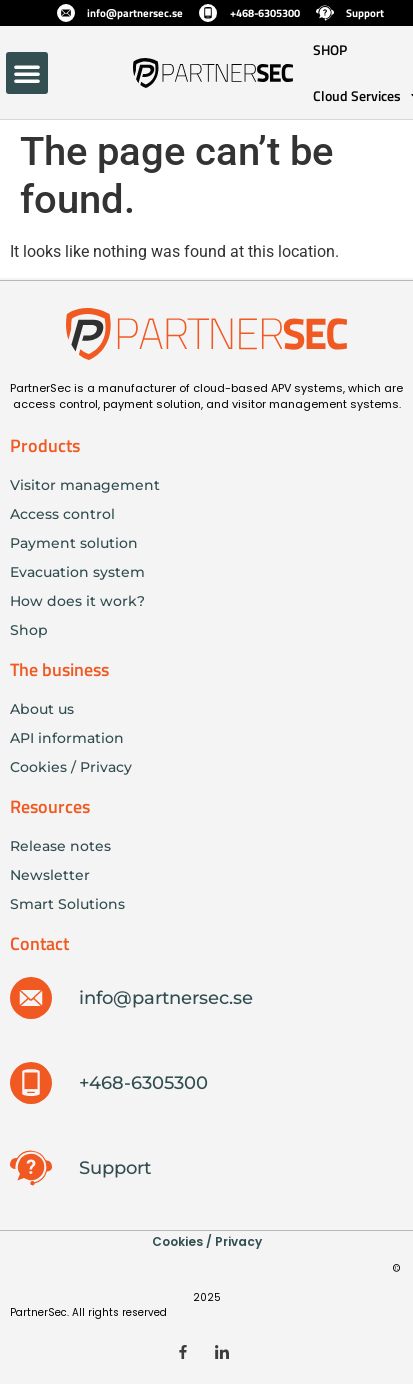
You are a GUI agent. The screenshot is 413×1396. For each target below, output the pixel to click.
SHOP (330, 49)
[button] (27, 73)
